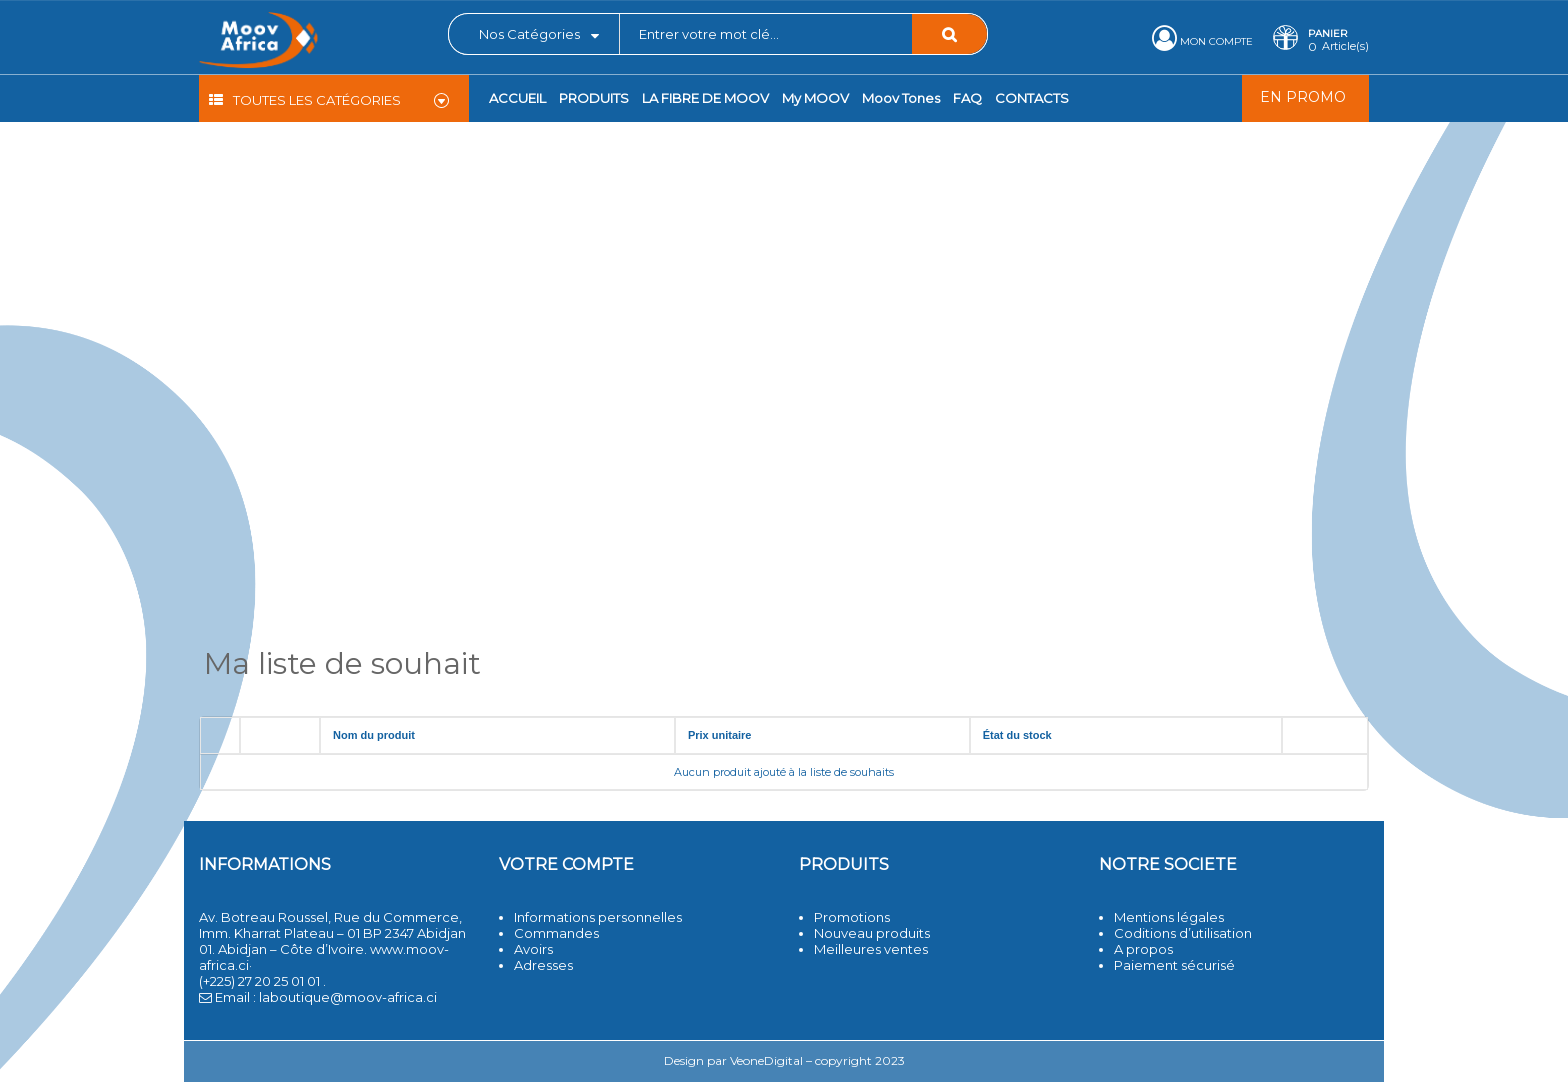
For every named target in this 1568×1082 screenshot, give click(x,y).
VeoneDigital (766, 1060)
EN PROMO (1303, 97)
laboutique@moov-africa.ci (348, 997)
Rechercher (949, 34)
